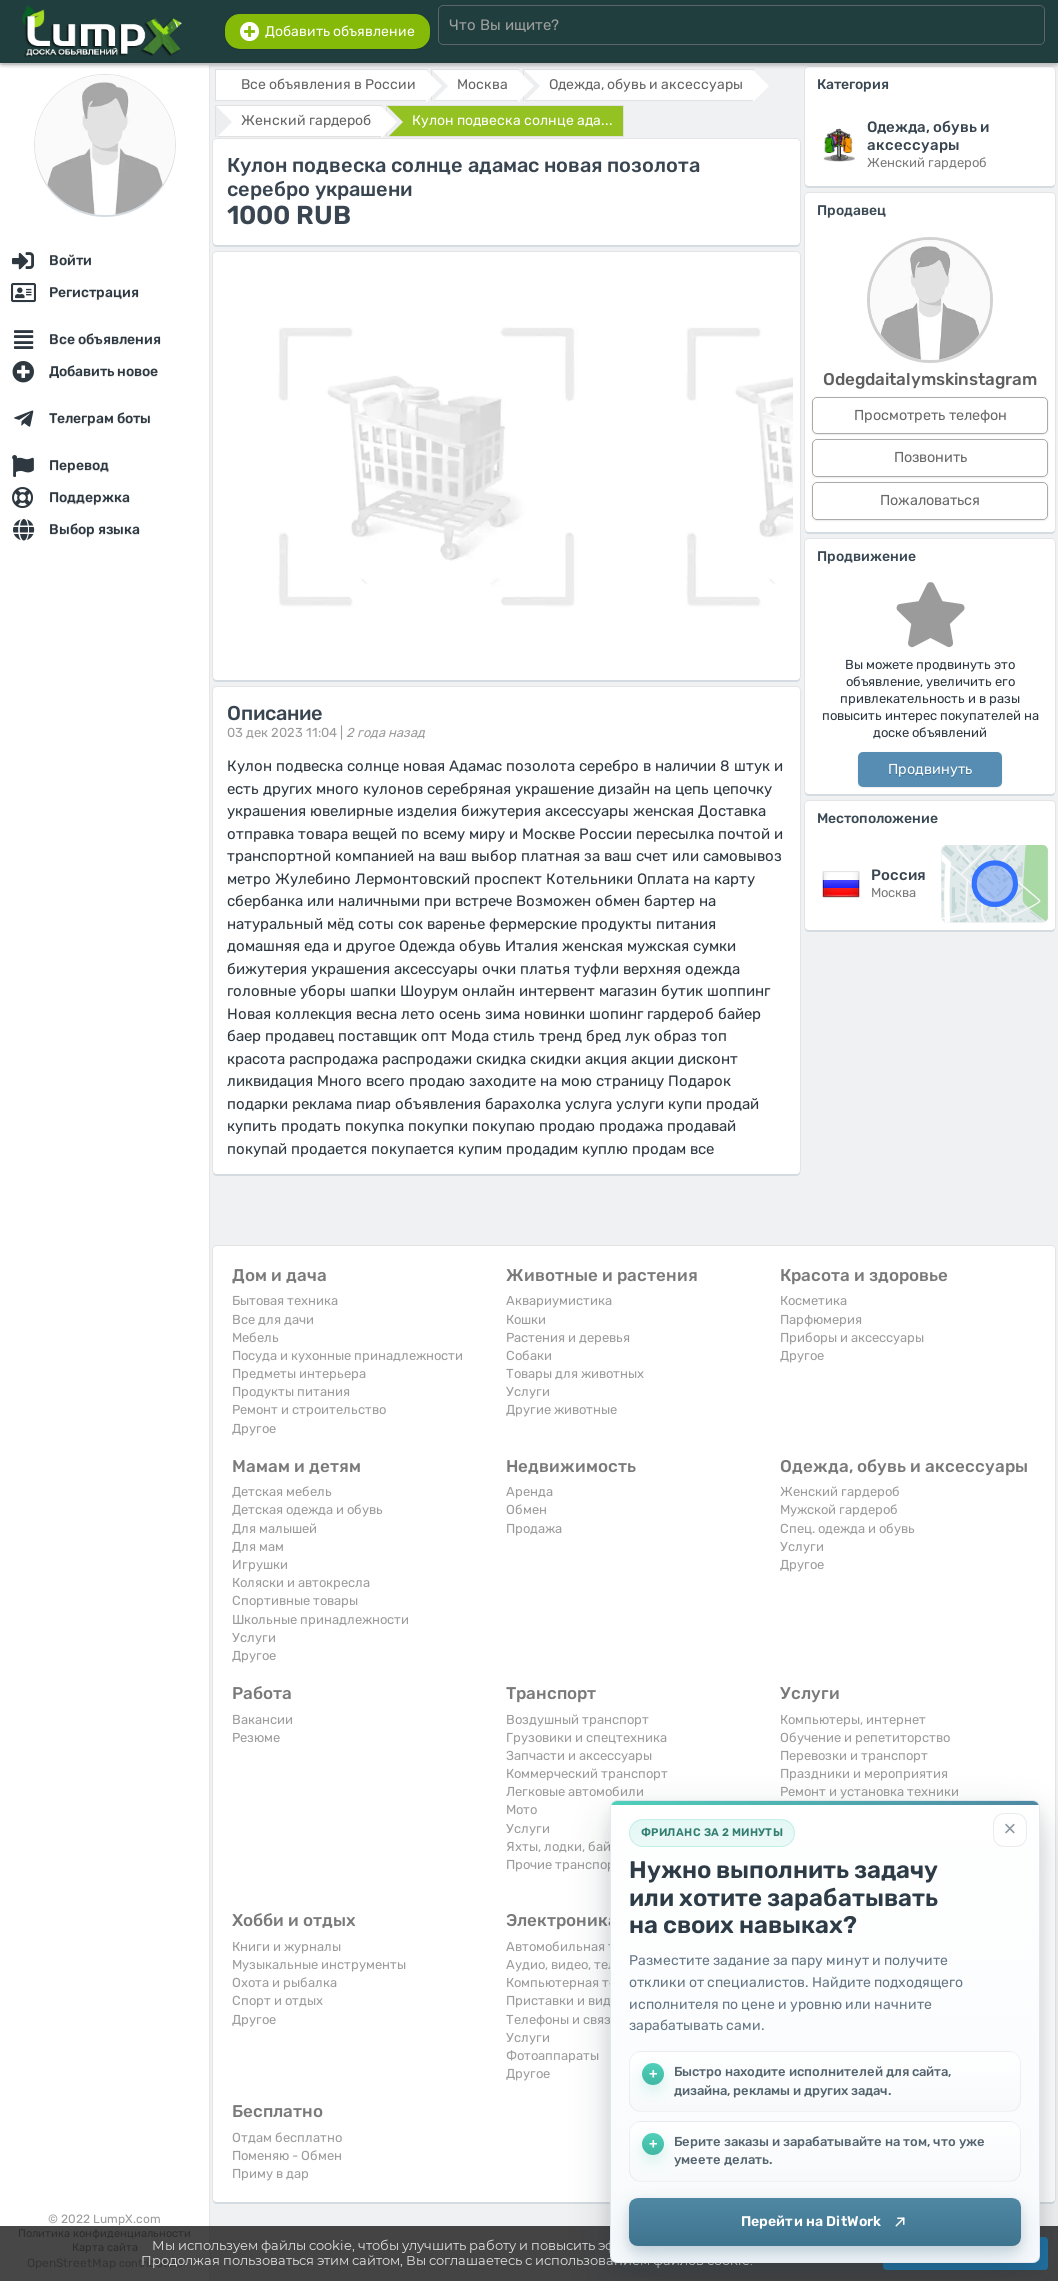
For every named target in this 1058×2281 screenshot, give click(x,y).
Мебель (255, 1337)
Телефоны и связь (562, 2019)
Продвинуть (930, 769)
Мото (521, 1809)
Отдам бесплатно (287, 2137)
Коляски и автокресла (301, 1582)
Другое (254, 1428)
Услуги (528, 1391)
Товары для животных (575, 1373)
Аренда (529, 1491)
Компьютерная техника (579, 1982)
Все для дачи (273, 1319)
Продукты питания (291, 1391)
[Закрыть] (1010, 1828)
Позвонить (930, 457)
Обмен (526, 1509)
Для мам (258, 1546)
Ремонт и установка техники (869, 1791)
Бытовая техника (285, 1300)
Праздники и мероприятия (864, 1773)
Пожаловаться (930, 500)
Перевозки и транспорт (854, 1755)
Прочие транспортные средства (606, 1864)
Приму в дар (270, 2173)
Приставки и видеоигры (581, 2000)
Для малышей (274, 1528)
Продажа (534, 1528)
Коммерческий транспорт (587, 1773)
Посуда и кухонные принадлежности (347, 1355)
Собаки (529, 1355)
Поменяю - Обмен (287, 2155)
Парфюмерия (821, 1319)
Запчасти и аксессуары (579, 1755)
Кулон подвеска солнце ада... (512, 120)
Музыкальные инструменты (319, 1964)
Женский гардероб (840, 1491)
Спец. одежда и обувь (847, 1528)
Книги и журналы (286, 1946)
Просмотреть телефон (930, 415)
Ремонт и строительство (309, 1409)
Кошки (526, 1319)
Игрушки (260, 1564)
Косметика (813, 1300)
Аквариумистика (559, 1300)
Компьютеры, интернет (853, 1719)
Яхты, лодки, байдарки (577, 1846)
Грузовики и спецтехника (586, 1737)
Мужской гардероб (839, 1509)
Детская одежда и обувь (307, 1509)
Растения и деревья (568, 1337)
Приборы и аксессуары (852, 1337)
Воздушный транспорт (577, 1719)
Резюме (256, 1737)
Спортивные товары (295, 1600)
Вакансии (262, 1719)
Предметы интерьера (299, 1373)
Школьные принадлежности (320, 1619)
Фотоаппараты (552, 2055)
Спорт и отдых (277, 2000)
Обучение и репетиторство (865, 1737)
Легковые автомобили (575, 1791)
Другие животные (561, 1409)
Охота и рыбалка (284, 1982)
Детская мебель (282, 1491)
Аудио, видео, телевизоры (587, 1964)
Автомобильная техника (582, 1946)
